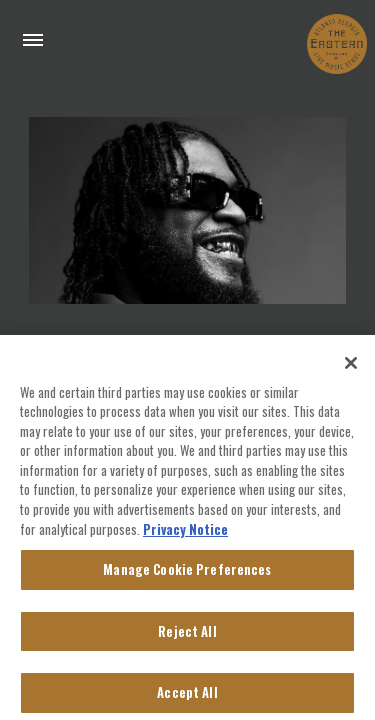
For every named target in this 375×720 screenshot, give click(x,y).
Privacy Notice (185, 537)
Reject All (187, 640)
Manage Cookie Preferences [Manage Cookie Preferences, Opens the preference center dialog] (187, 578)
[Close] (351, 372)
